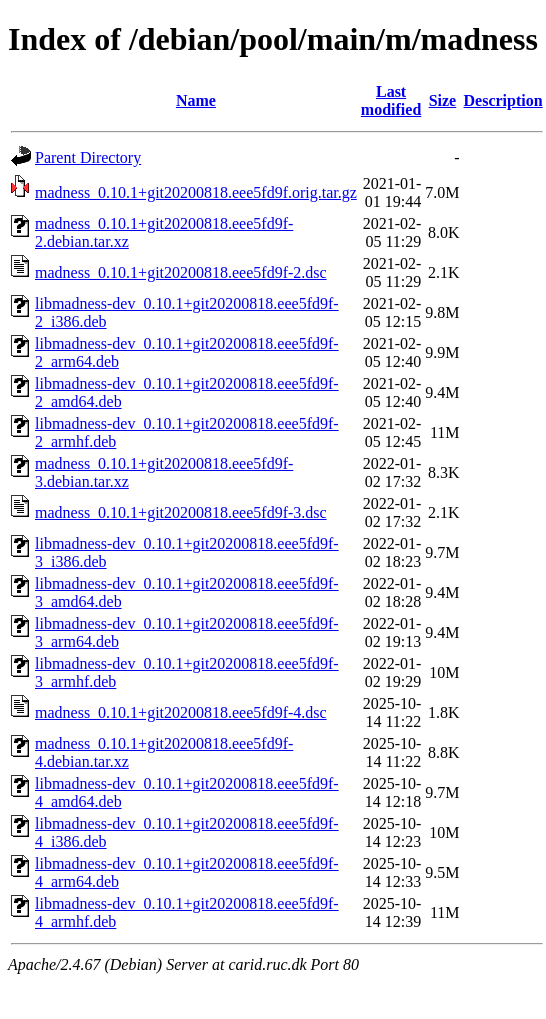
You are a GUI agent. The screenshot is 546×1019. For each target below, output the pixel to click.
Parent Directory (88, 157)
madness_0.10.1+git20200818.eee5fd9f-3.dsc (181, 512)
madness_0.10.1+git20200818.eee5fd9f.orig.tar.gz (196, 192)
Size (443, 100)
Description (503, 100)
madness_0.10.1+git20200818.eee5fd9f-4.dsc (181, 712)
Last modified (391, 100)
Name (196, 100)
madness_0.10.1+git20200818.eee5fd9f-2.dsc (181, 272)
